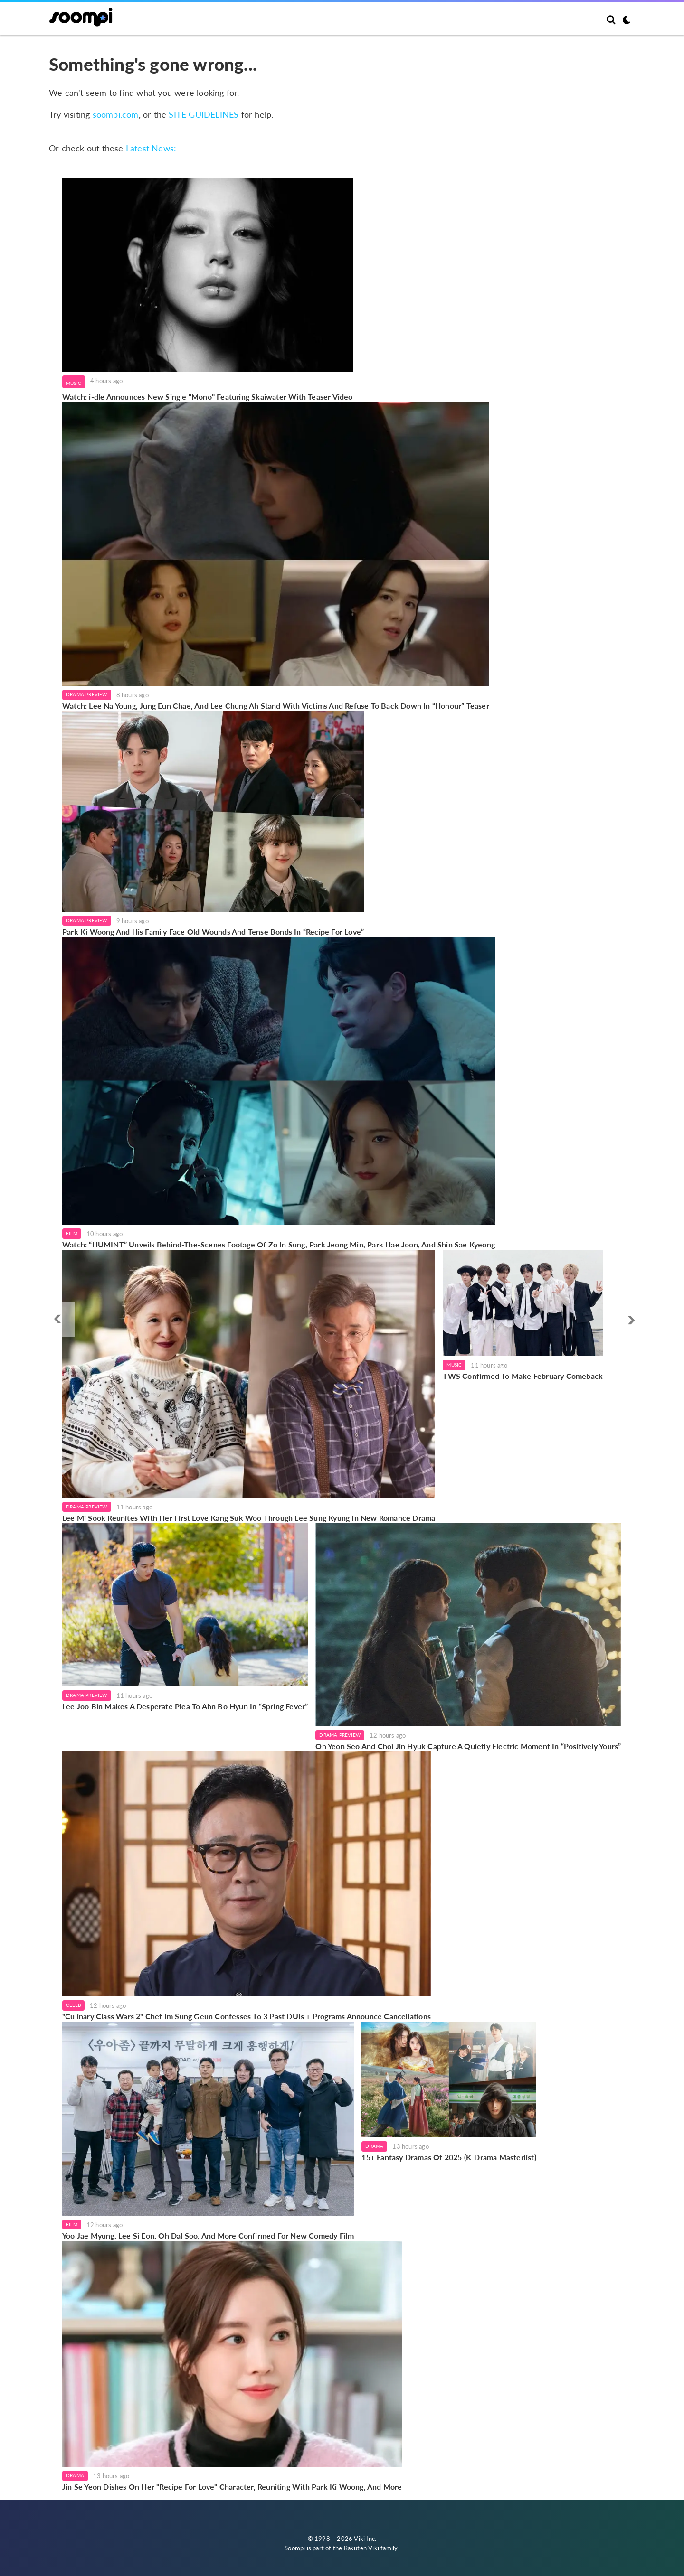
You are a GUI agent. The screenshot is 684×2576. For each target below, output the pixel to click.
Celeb (73, 2005)
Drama (374, 2146)
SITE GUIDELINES (203, 114)
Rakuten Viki (361, 2548)
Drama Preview (86, 694)
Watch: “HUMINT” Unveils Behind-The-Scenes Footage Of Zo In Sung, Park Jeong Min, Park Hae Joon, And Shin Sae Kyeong (278, 1244)
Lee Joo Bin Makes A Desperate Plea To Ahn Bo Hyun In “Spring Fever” (185, 1706)
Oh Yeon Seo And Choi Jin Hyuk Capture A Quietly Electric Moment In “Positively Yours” (468, 1746)
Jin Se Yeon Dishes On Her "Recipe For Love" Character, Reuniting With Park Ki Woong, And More (232, 2486)
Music (73, 383)
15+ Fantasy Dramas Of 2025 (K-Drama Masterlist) (448, 2157)
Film (71, 1233)
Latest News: (151, 148)
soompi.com (116, 114)
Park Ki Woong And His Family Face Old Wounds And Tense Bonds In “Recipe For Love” (213, 931)
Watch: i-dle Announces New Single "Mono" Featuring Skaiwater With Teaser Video (207, 396)
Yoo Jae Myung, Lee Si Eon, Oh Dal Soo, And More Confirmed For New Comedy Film (208, 2235)
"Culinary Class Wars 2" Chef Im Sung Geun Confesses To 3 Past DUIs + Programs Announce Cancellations (246, 2016)
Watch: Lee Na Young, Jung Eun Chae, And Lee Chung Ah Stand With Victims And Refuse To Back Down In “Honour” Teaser (275, 705)
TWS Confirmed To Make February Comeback (523, 1375)
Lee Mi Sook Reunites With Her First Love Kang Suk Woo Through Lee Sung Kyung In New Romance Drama (248, 1517)
